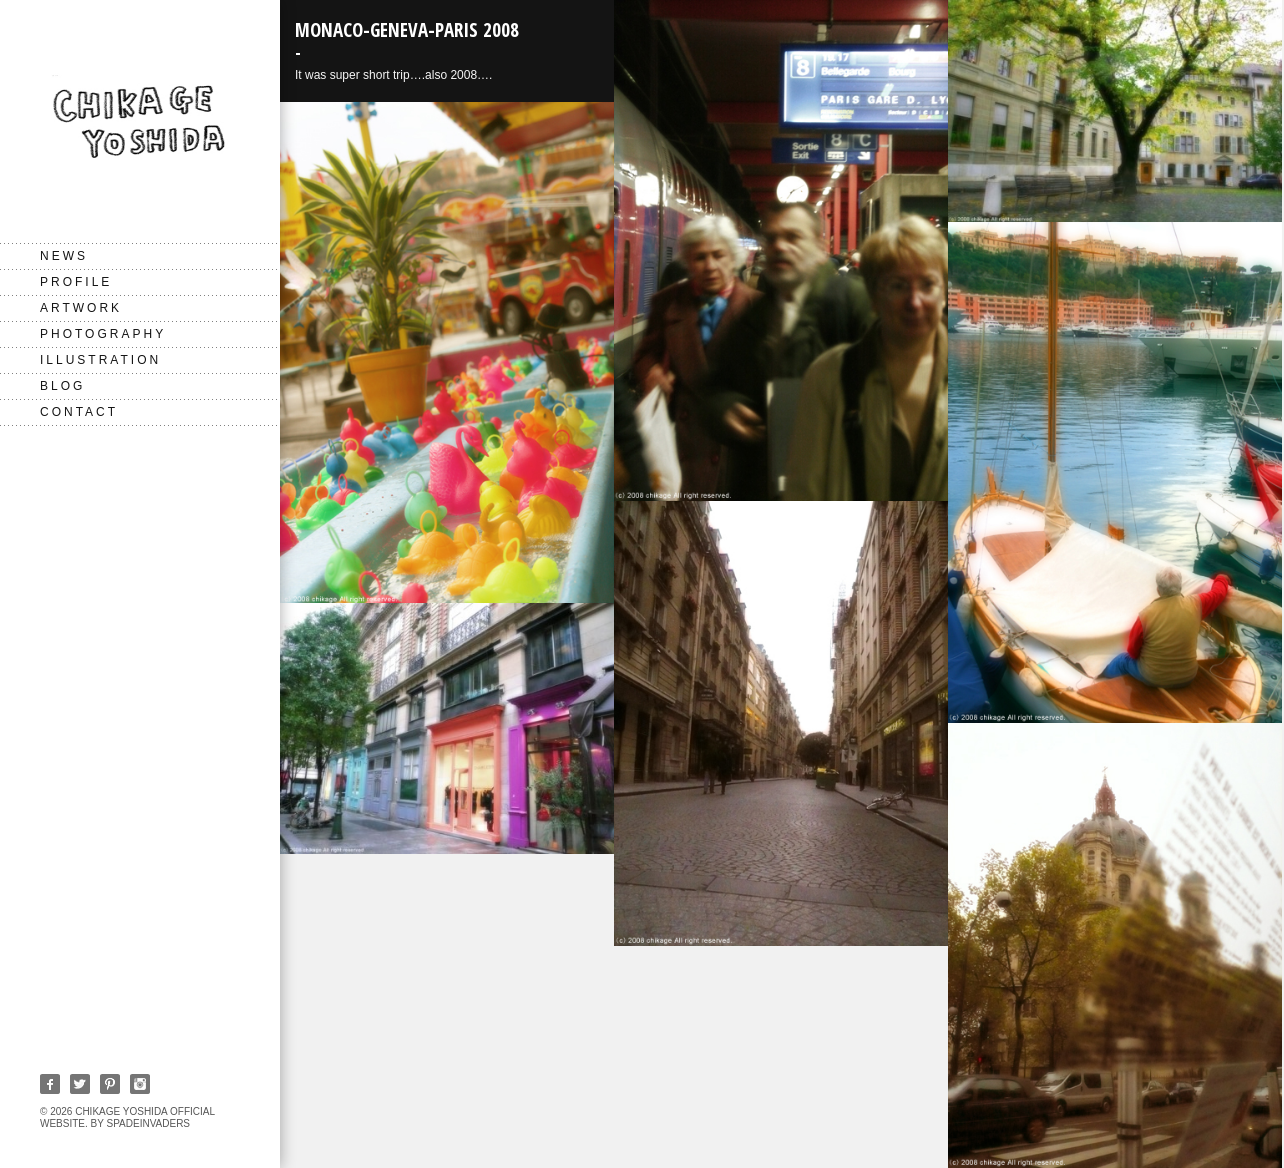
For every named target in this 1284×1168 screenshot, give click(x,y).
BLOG (62, 386)
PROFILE (76, 282)
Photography (103, 334)
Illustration (100, 360)
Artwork (81, 308)
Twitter (80, 1084)
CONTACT (79, 412)
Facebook (50, 1084)
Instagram (140, 1084)
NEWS (64, 256)
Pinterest (110, 1084)
